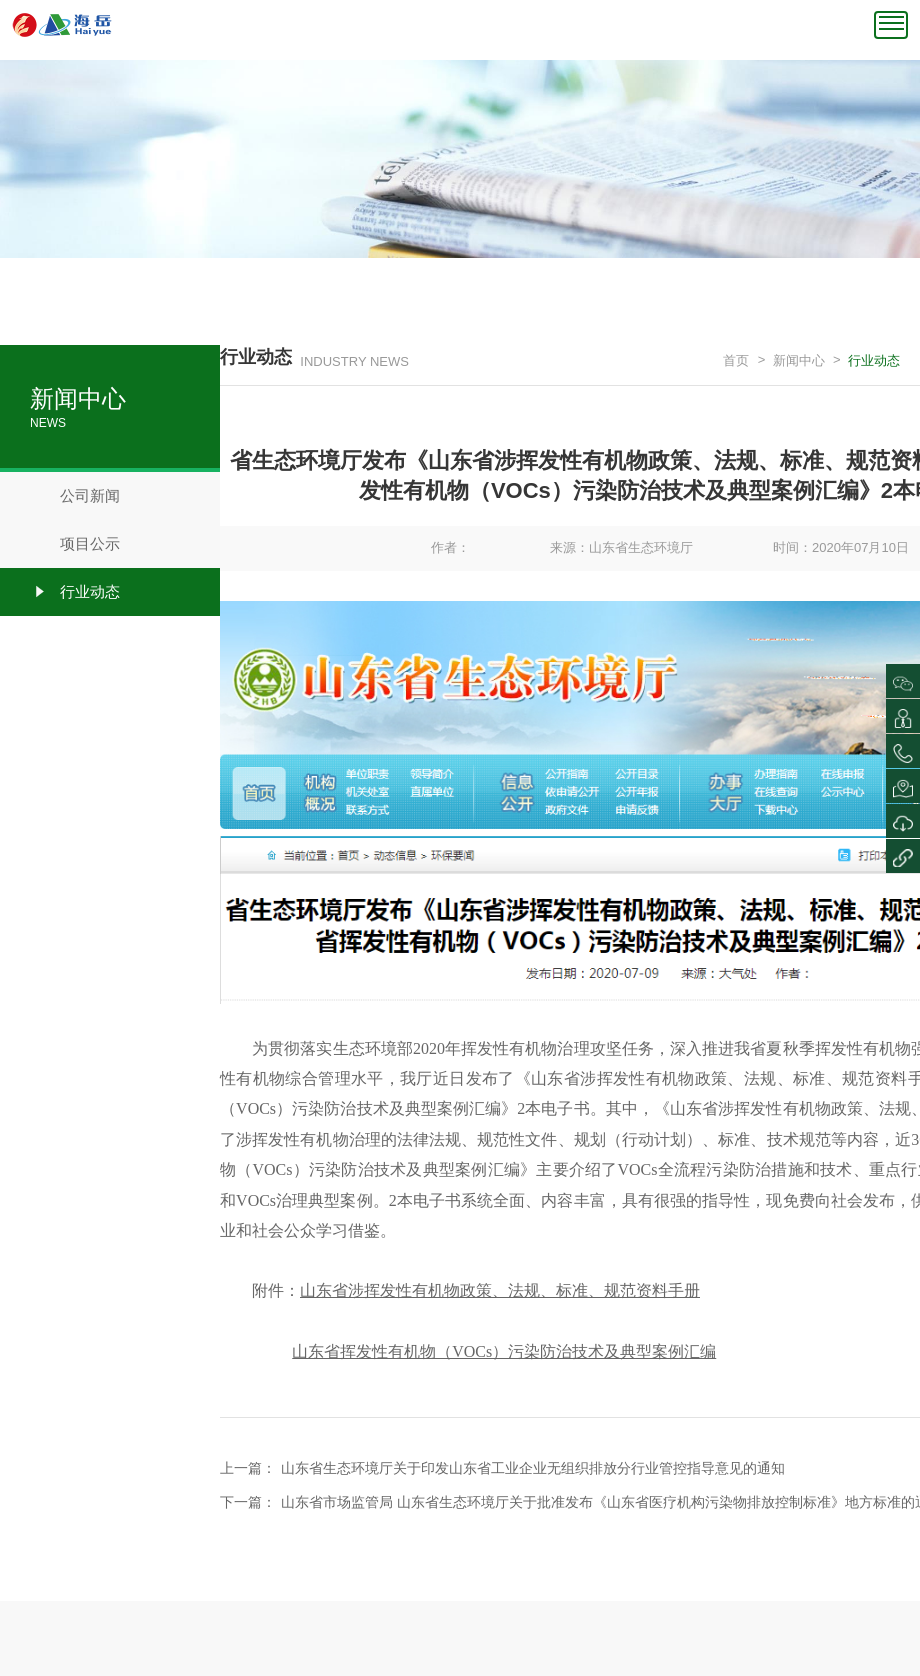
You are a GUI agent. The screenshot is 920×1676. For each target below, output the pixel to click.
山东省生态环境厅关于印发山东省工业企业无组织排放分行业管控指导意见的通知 (533, 1468)
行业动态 (75, 592)
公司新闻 (75, 496)
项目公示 (75, 544)
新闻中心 (799, 360)
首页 (736, 360)
